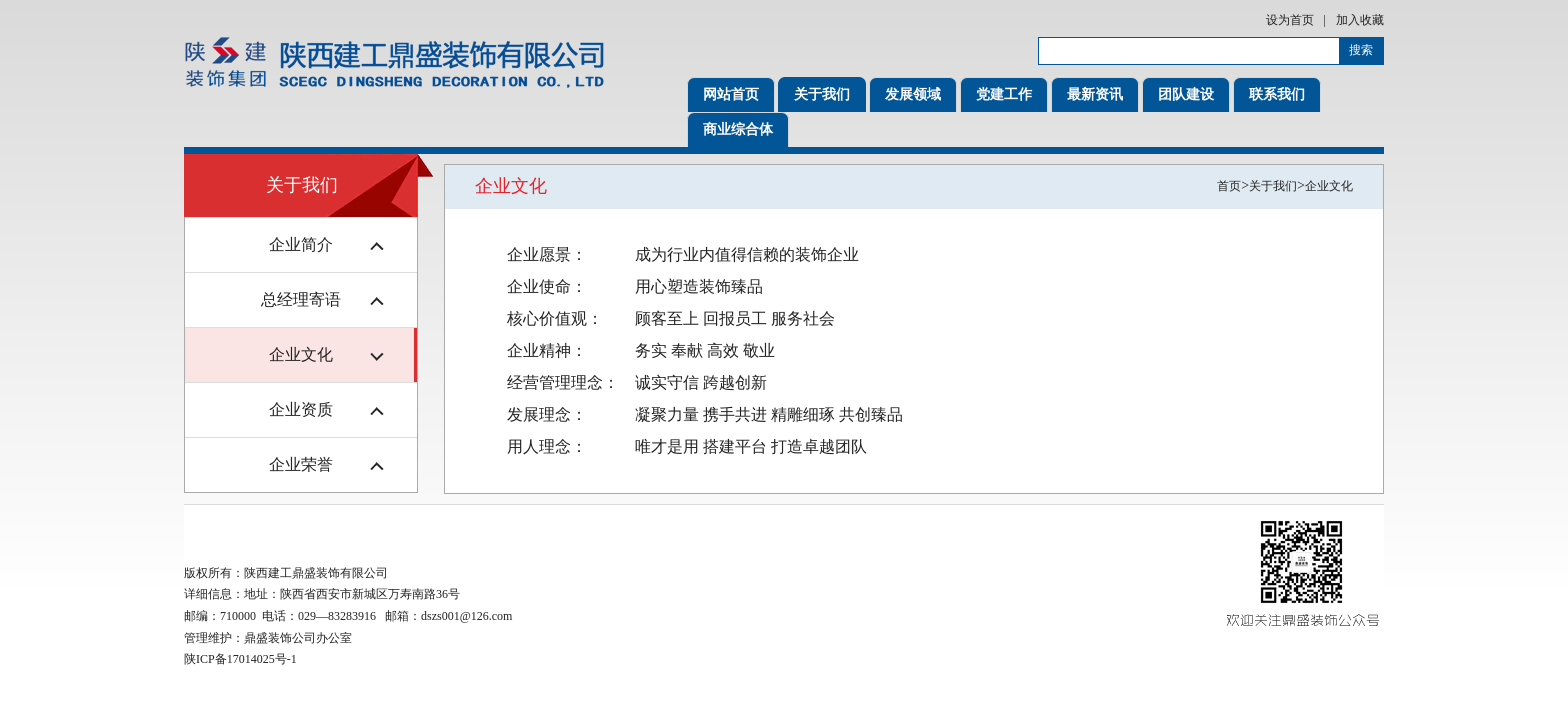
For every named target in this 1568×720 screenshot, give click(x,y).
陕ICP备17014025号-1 (240, 659)
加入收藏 (1360, 20)
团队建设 (1186, 94)
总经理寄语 (301, 299)
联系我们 (1277, 94)
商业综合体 (738, 129)
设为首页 (1290, 20)
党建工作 (1004, 94)
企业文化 (301, 354)
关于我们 (822, 94)
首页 (1229, 186)
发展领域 (913, 94)
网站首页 (731, 94)
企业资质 (301, 409)
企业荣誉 (301, 464)
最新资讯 (1095, 94)
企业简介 (301, 244)
